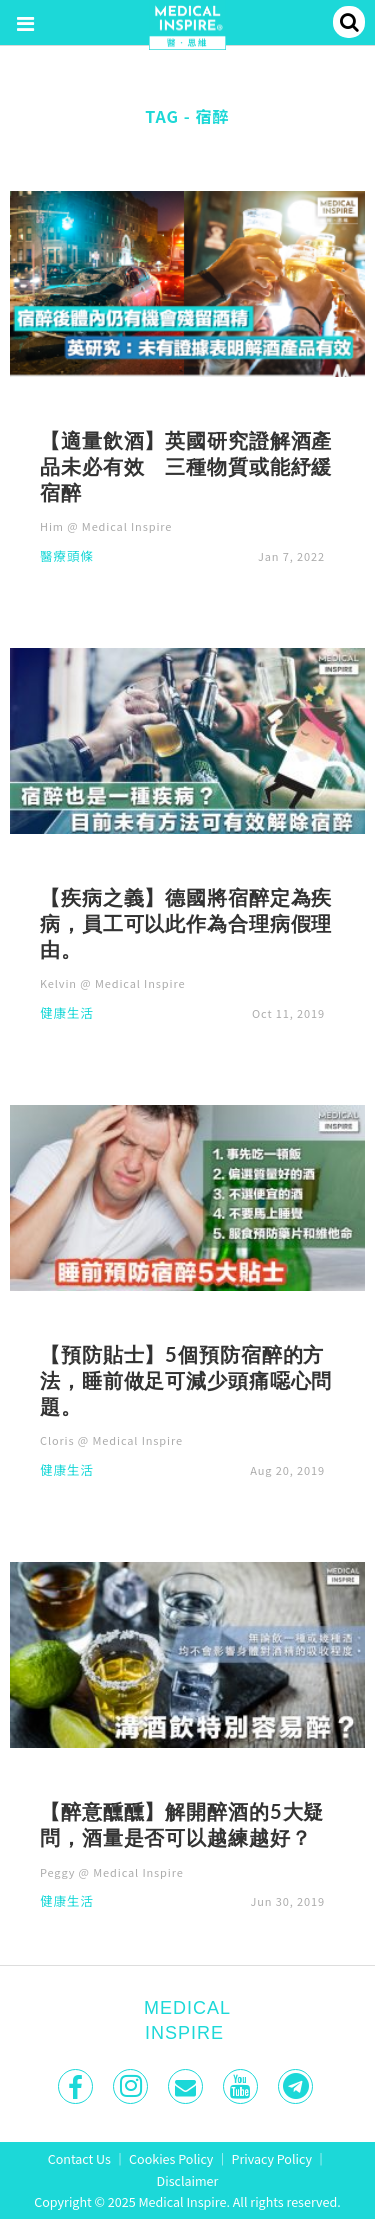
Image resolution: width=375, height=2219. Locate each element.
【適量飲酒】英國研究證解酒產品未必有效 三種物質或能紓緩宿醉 (186, 466)
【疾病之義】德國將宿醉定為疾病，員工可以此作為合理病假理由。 (186, 923)
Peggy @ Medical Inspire (112, 1872)
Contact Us (79, 2158)
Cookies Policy (171, 2158)
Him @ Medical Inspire (106, 526)
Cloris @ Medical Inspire (111, 1440)
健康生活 (67, 1014)
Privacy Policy (272, 2158)
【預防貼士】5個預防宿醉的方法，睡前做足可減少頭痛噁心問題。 (186, 1380)
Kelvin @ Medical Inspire (112, 983)
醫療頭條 (67, 557)
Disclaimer (188, 2180)
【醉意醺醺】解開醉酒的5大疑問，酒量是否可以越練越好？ (182, 1824)
